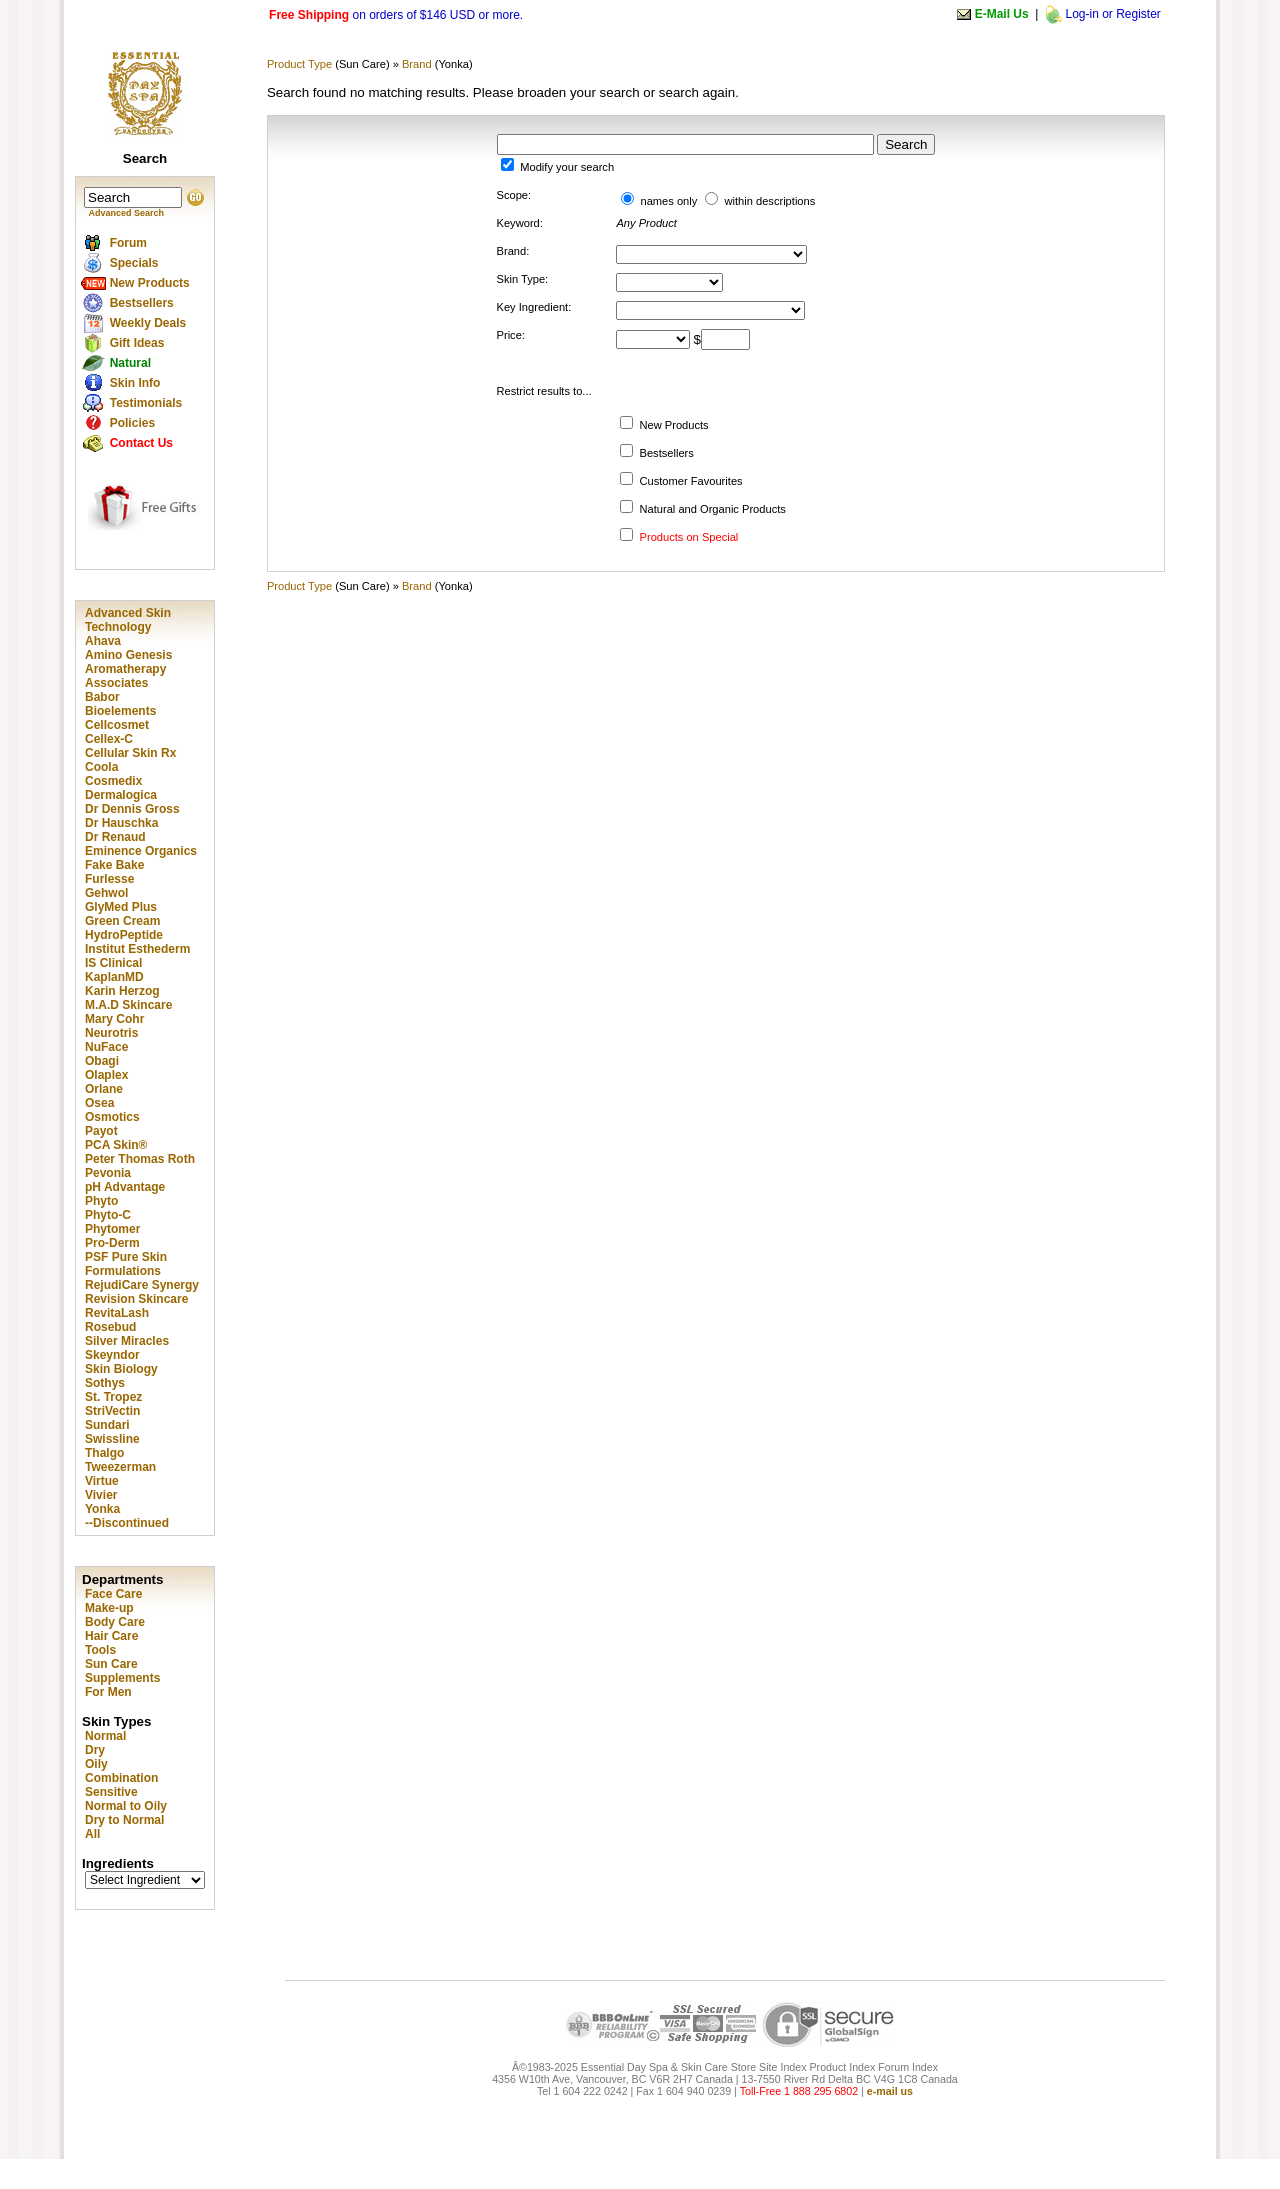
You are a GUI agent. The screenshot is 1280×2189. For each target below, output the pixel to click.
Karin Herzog (122, 991)
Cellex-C (109, 739)
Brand (417, 64)
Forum (128, 243)
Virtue (102, 1481)
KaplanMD (114, 977)
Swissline (112, 1439)
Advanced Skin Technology (128, 620)
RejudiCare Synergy (142, 1285)
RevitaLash (117, 1313)
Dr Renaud (115, 837)
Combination (121, 1778)
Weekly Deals (148, 323)
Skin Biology (121, 1369)
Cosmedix (113, 781)
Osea (99, 1103)
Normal (105, 1736)
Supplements (122, 1678)
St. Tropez (113, 1397)
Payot (101, 1131)
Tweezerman (120, 1467)
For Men (108, 1692)
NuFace (106, 1047)
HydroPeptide (124, 935)
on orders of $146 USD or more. (396, 15)
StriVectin (112, 1411)
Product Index (842, 2067)
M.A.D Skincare (128, 1005)
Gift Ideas (137, 343)
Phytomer (112, 1229)
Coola (101, 767)
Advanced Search (127, 213)
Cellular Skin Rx (130, 753)
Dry (95, 1750)
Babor (102, 697)
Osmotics (112, 1117)
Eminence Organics (141, 851)
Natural (130, 363)
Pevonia (108, 1173)
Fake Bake (114, 865)
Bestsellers (142, 303)
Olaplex (106, 1075)
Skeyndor (112, 1355)
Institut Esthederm (137, 949)
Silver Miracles (127, 1341)
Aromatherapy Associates (125, 676)
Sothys (105, 1383)
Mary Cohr (114, 1019)
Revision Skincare (136, 1299)
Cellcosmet (117, 725)
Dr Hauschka (121, 823)
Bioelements (120, 711)
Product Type (299, 64)
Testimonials (146, 403)
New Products (150, 283)
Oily (96, 1764)
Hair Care (111, 1636)
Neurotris (111, 1033)
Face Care (113, 1594)
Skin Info (135, 383)
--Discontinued (127, 1523)
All (92, 1834)
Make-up (109, 1608)
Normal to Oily (126, 1806)
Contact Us (141, 443)
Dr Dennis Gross (132, 809)
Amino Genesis (128, 655)
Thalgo (104, 1453)
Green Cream (122, 921)
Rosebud (110, 1327)
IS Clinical (113, 963)
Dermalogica (121, 795)
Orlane (104, 1089)
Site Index (782, 2067)
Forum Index (908, 2067)
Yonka (102, 1509)
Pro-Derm (112, 1243)
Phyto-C (108, 1215)
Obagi (102, 1061)
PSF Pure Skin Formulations (126, 1264)
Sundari (107, 1425)
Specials (134, 263)
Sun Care (111, 1664)
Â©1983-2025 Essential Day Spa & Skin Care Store (634, 2067)
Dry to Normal (124, 1820)
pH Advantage (125, 1187)
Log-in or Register (1112, 14)
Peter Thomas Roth (140, 1159)
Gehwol (106, 893)
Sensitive (111, 1792)
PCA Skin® (116, 1145)
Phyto (101, 1201)
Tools (100, 1650)
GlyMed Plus (121, 907)
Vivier (101, 1495)
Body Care (115, 1622)
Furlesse (109, 879)
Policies (132, 423)
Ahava (103, 641)
